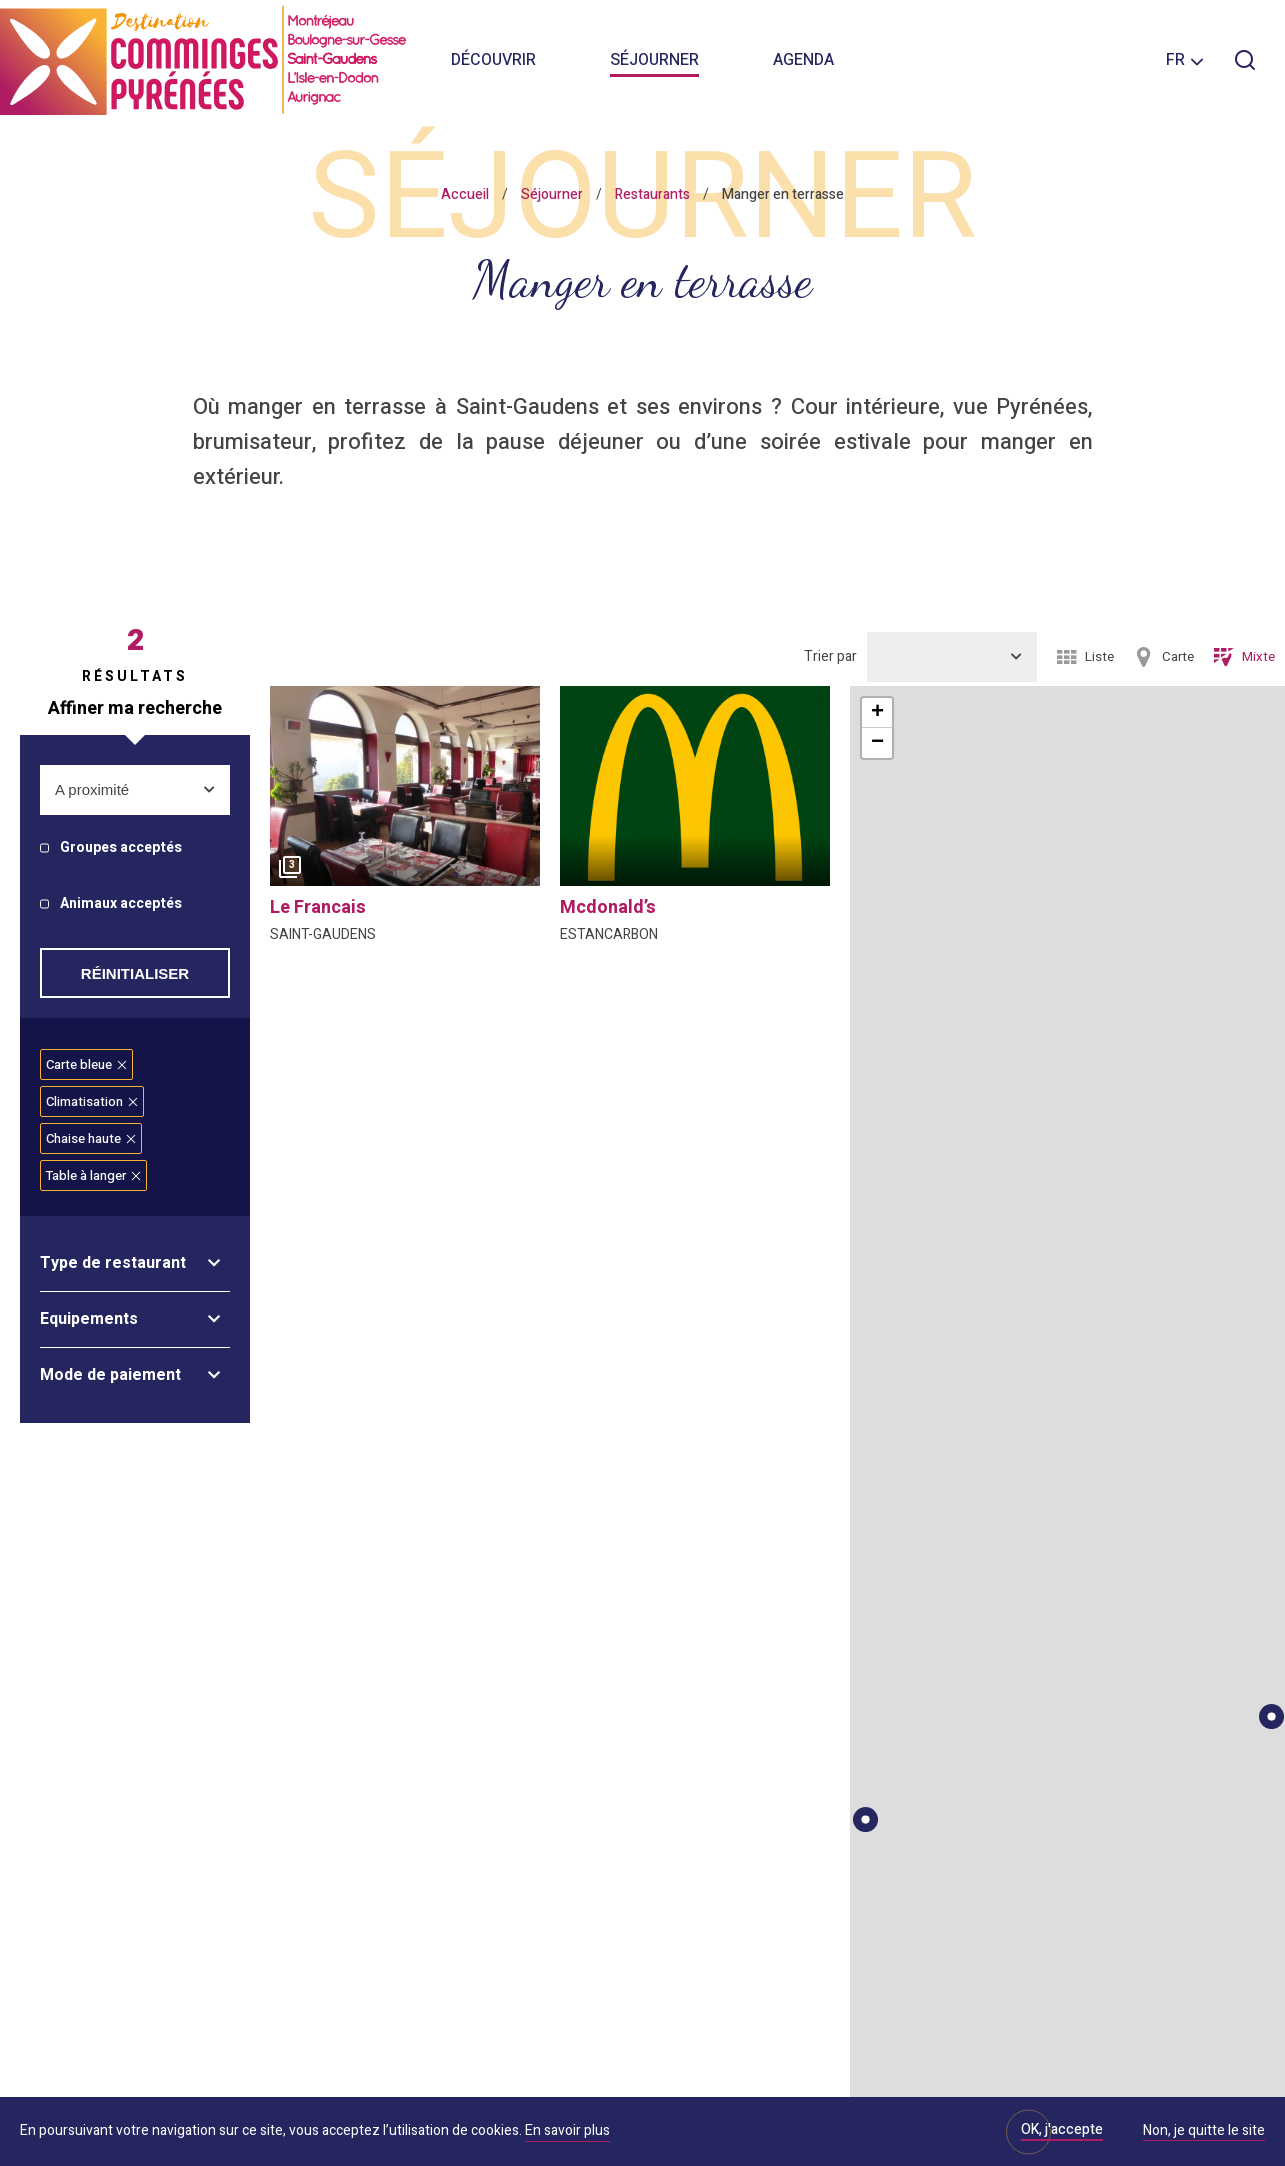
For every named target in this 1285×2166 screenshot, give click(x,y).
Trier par (830, 656)
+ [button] (877, 713)
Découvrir (493, 60)
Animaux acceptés (121, 904)
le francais (318, 907)
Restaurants (652, 194)
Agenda (803, 60)
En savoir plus (567, 2130)
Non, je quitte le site (1204, 2132)
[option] (405, 791)
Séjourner (654, 60)
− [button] (877, 743)
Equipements (89, 1319)
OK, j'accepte (1062, 2129)
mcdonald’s (608, 907)
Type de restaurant (113, 1263)
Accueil (465, 194)
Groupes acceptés (121, 848)
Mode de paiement (110, 1375)
